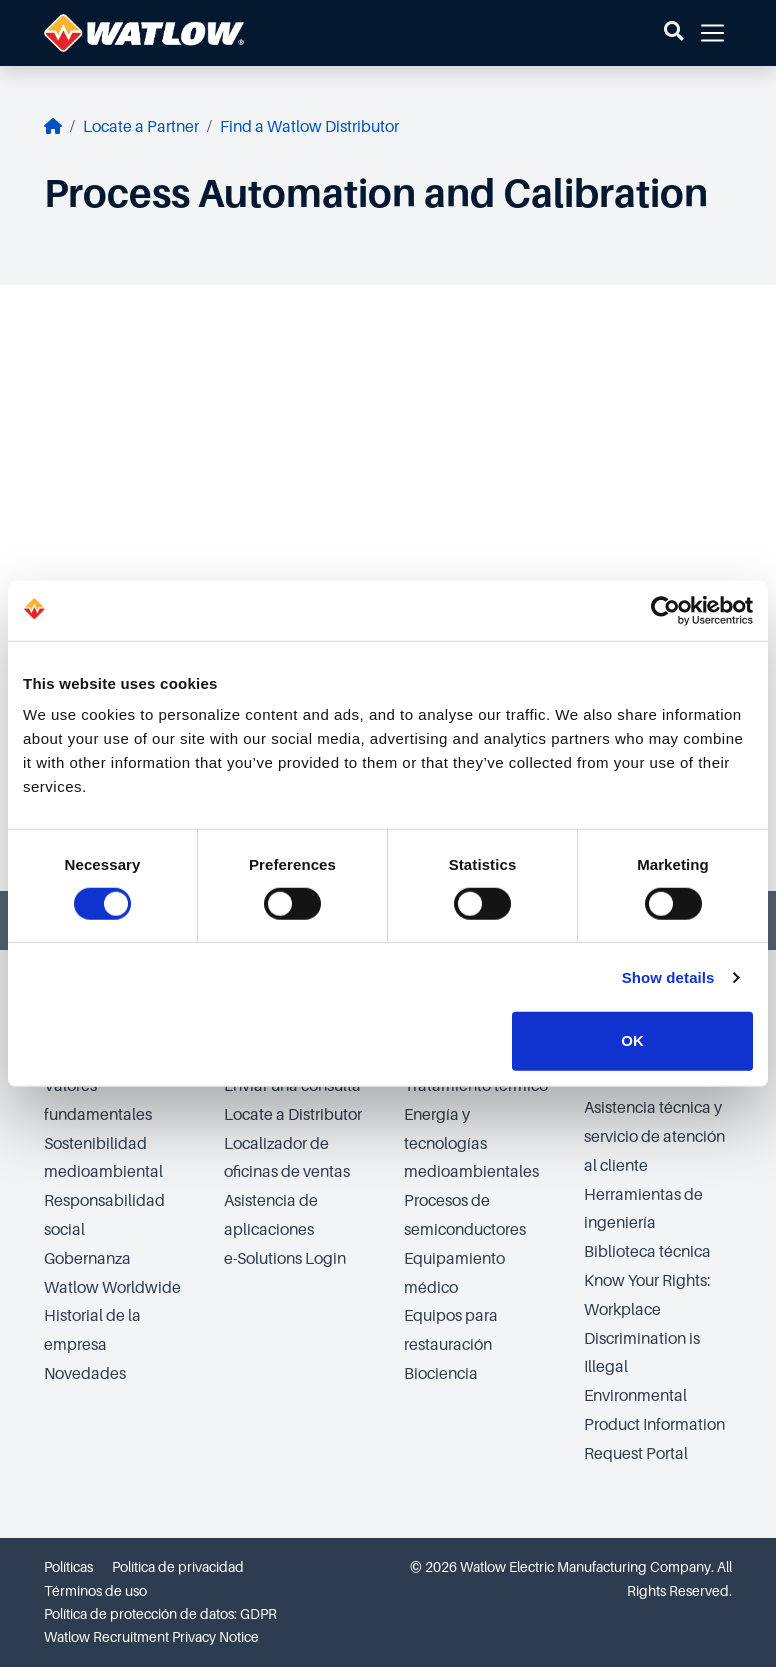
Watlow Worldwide (112, 1288)
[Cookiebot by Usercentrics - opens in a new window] (665, 610)
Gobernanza (87, 1259)
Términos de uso (95, 1591)
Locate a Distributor (293, 1115)
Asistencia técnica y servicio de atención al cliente (654, 1137)
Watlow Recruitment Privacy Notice (151, 1637)
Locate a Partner (141, 127)
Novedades (85, 1374)
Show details (668, 977)
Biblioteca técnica (647, 1252)
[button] (673, 33)
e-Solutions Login (285, 1259)
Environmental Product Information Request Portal (654, 1425)
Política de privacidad (178, 1567)
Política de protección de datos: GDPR (160, 1614)
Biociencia (441, 1374)
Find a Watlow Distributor (309, 127)
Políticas (68, 1567)
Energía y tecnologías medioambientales (471, 1144)
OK (632, 1040)
